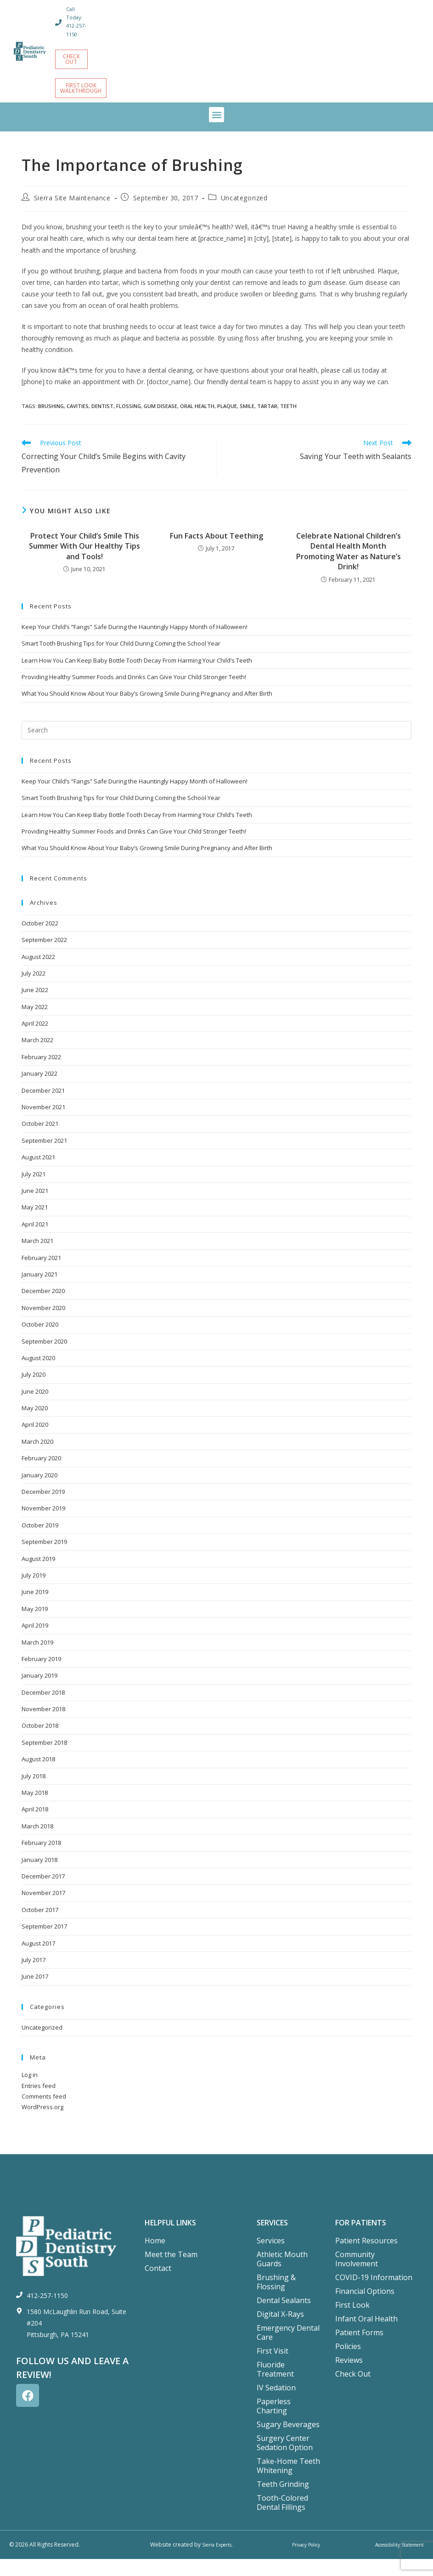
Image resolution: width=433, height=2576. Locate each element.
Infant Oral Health (366, 2336)
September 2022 (44, 957)
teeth (288, 422)
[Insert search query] (216, 747)
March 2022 (37, 1057)
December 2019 (43, 1508)
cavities (78, 422)
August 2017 (38, 1960)
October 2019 (40, 1542)
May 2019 (35, 1626)
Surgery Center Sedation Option (285, 2459)
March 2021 (37, 1258)
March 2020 (37, 1458)
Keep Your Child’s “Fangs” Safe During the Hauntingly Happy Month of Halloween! (134, 644)
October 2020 (40, 1341)
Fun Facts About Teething (216, 553)
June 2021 (35, 1207)
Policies (348, 2363)
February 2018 (41, 1859)
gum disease (160, 422)
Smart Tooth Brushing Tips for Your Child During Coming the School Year (121, 660)
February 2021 (41, 1274)
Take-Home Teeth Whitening (288, 2482)
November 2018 (43, 1726)
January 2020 (39, 1492)
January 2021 (39, 1291)
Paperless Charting (274, 2423)
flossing (128, 422)
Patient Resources (366, 2258)
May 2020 (35, 1425)
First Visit (272, 2368)
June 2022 (35, 1007)
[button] (216, 131)
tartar (267, 422)
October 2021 (40, 1140)
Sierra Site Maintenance (72, 214)
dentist (102, 422)
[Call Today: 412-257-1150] (59, 27)
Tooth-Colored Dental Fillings (282, 2519)
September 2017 (44, 1943)
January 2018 (39, 1876)
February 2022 (41, 1074)
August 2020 (38, 1375)
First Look (352, 2322)
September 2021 (44, 1157)
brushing (51, 422)
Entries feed (39, 2102)
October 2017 (40, 1927)
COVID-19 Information (373, 2294)
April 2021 (35, 1241)
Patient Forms (359, 2349)
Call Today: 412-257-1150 (77, 25)
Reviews (349, 2377)
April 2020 (35, 1441)
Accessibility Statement (394, 2561)
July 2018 (33, 1793)
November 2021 (43, 1124)
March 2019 (37, 1659)
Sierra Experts (217, 2561)
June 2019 (35, 1609)
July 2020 (33, 1391)
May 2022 (35, 1024)
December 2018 (43, 1709)
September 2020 (44, 1358)
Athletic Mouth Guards (282, 2276)
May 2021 (35, 1224)
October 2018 (40, 1742)
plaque (227, 422)
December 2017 (43, 1893)
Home (155, 2258)
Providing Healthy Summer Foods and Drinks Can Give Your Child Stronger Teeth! (134, 694)
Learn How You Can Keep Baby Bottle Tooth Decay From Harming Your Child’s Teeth (137, 677)
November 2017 (43, 1910)
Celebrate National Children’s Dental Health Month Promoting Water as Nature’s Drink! (348, 568)
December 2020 (43, 1308)
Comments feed (44, 2113)
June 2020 (35, 1408)
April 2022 (35, 1040)
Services (271, 2258)
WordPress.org (42, 2124)
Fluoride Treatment (275, 2386)
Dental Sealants (284, 2317)
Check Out (353, 2391)
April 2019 (35, 1642)
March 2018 (37, 1843)
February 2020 (41, 1475)
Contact (158, 2285)
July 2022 (33, 990)
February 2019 (41, 1676)
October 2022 (40, 940)
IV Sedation (276, 2405)
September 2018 (44, 1759)
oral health (197, 422)
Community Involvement (356, 2276)
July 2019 (33, 1592)
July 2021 (33, 1190)
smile (247, 422)
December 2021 (43, 1107)
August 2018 (38, 1776)
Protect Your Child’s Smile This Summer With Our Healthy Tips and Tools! (84, 563)
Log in (30, 2092)
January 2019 (39, 1692)
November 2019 (43, 1525)
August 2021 (38, 1174)
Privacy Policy (302, 2561)
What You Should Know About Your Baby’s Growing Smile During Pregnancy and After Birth (147, 710)
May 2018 (35, 1809)
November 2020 (43, 1325)
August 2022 (38, 973)
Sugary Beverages (288, 2441)
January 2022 (39, 1090)
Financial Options (364, 2308)
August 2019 (38, 1575)
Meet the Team (171, 2271)
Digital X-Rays (280, 2331)
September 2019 (44, 1559)
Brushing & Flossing (276, 2299)
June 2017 (35, 1993)
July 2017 (33, 1977)
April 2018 (35, 1826)
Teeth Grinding (283, 2501)
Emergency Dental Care (288, 2349)
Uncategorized (244, 214)
